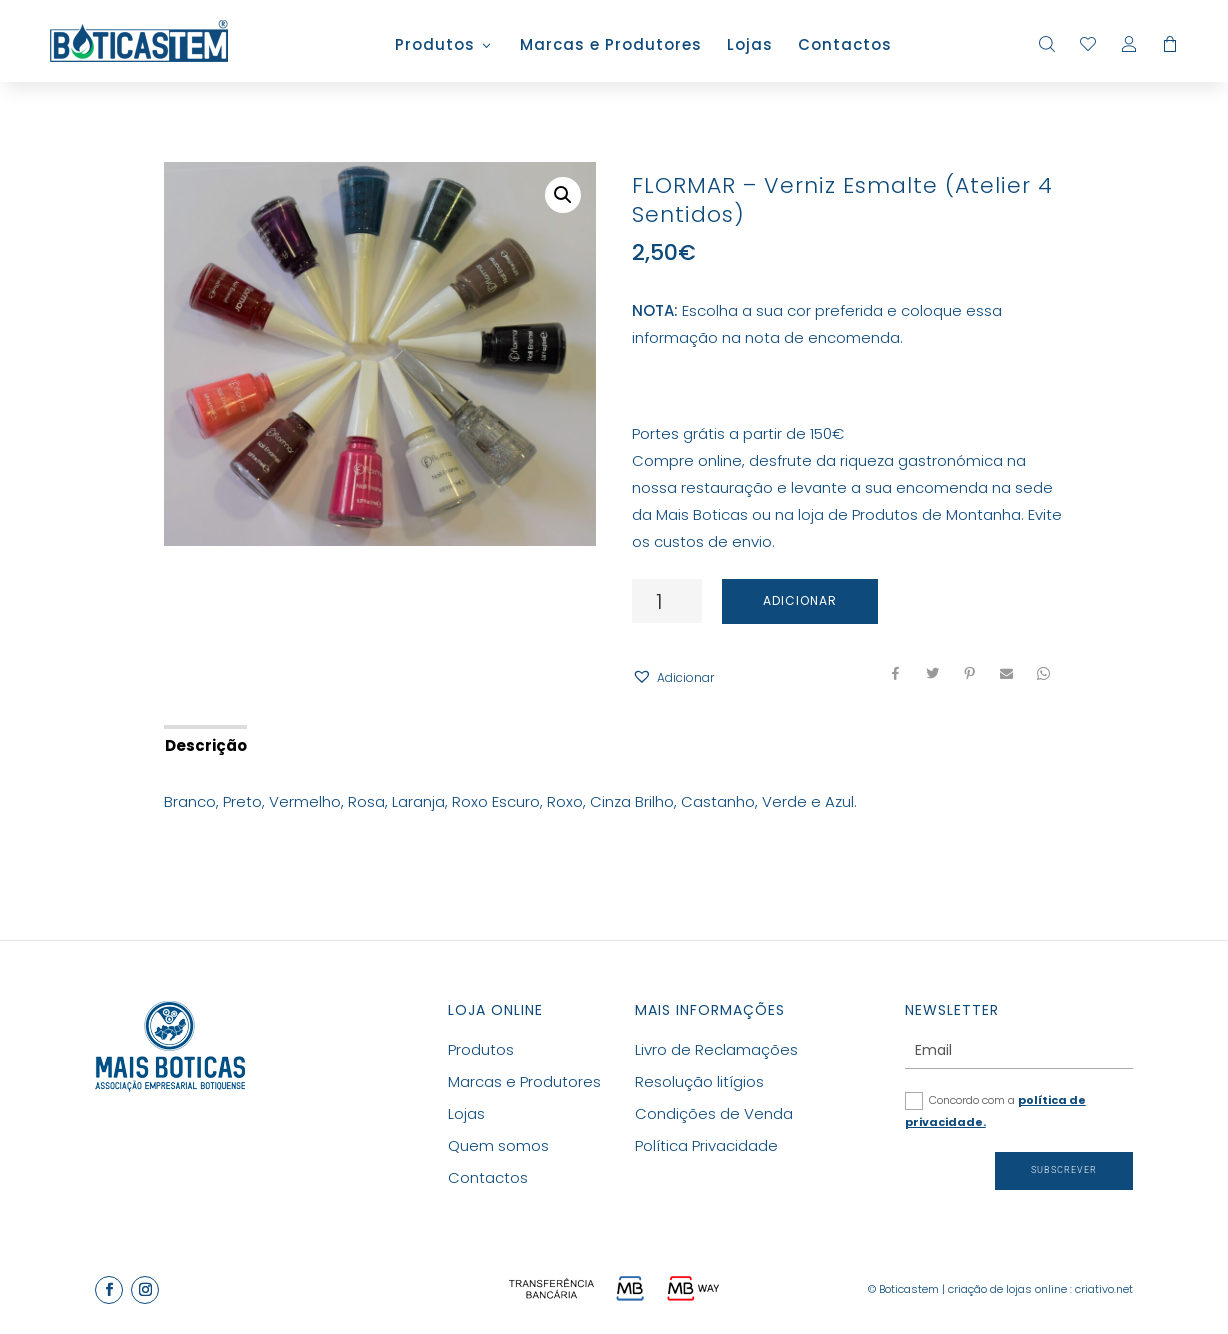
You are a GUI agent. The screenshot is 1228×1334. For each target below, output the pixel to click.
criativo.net (1104, 1289)
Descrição (206, 745)
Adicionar (800, 600)
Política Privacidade (706, 1145)
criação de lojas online (1007, 1289)
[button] (673, 677)
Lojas (750, 46)
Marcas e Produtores (611, 46)
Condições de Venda (714, 1113)
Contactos (845, 46)
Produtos (435, 46)
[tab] (204, 744)
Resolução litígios (699, 1081)
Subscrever (1064, 1170)
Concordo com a (995, 1111)
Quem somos (498, 1145)
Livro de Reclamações (716, 1049)
